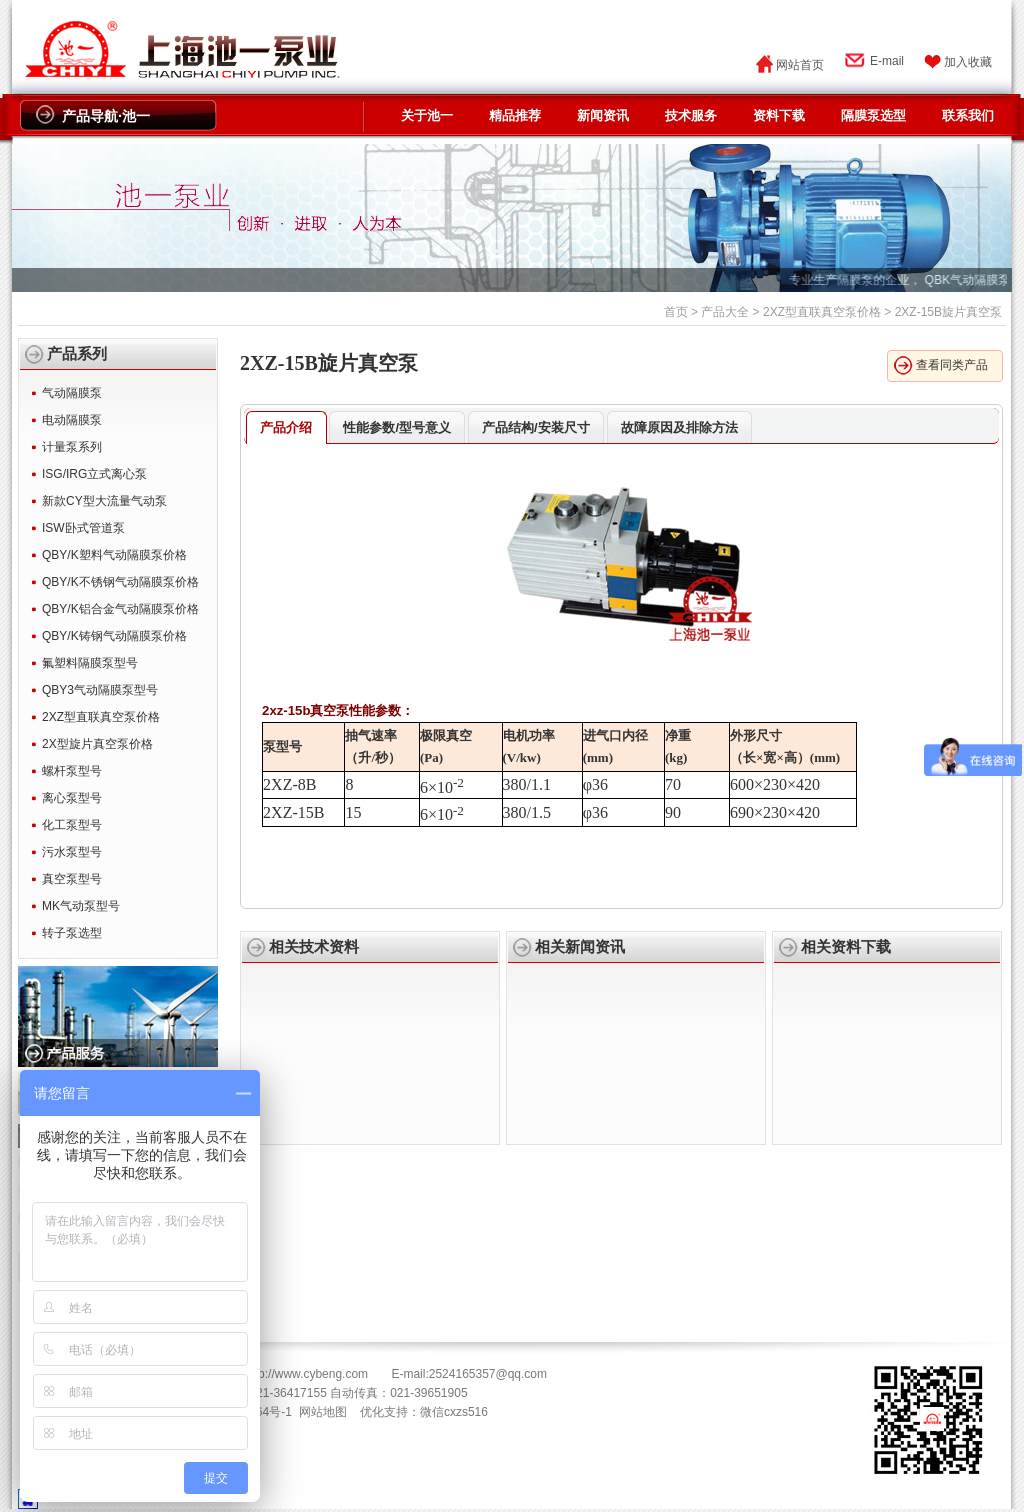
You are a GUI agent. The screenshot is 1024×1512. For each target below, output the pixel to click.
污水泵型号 (72, 852)
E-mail (887, 61)
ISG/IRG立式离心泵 (94, 474)
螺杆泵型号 (72, 771)
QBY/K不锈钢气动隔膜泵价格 (120, 582)
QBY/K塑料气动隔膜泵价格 (114, 555)
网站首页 (800, 65)
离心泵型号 (72, 798)
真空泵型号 (72, 879)
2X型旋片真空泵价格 (97, 744)
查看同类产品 (952, 365)
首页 (676, 312)
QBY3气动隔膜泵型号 (100, 690)
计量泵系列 (72, 447)
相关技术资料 (314, 947)
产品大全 (725, 312)
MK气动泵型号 (81, 906)
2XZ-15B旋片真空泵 (329, 363)
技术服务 (691, 115)
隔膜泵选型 (873, 115)
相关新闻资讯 (580, 947)
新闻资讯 (603, 115)
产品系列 (77, 354)
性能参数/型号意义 (397, 427)
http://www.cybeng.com (306, 1374)
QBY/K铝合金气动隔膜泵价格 (120, 609)
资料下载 (779, 115)
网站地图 (323, 1412)
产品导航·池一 (106, 116)
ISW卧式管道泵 (83, 528)
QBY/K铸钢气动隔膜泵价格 (114, 636)
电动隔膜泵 (72, 420)
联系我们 (968, 115)
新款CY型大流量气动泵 (104, 501)
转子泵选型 (72, 933)
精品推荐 (515, 115)
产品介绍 (286, 427)
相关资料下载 (846, 947)
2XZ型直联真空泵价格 (822, 312)
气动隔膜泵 (72, 393)
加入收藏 (968, 62)
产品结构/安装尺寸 (536, 427)
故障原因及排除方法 (679, 427)
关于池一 (427, 115)
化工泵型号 (72, 825)
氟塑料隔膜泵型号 (90, 663)
